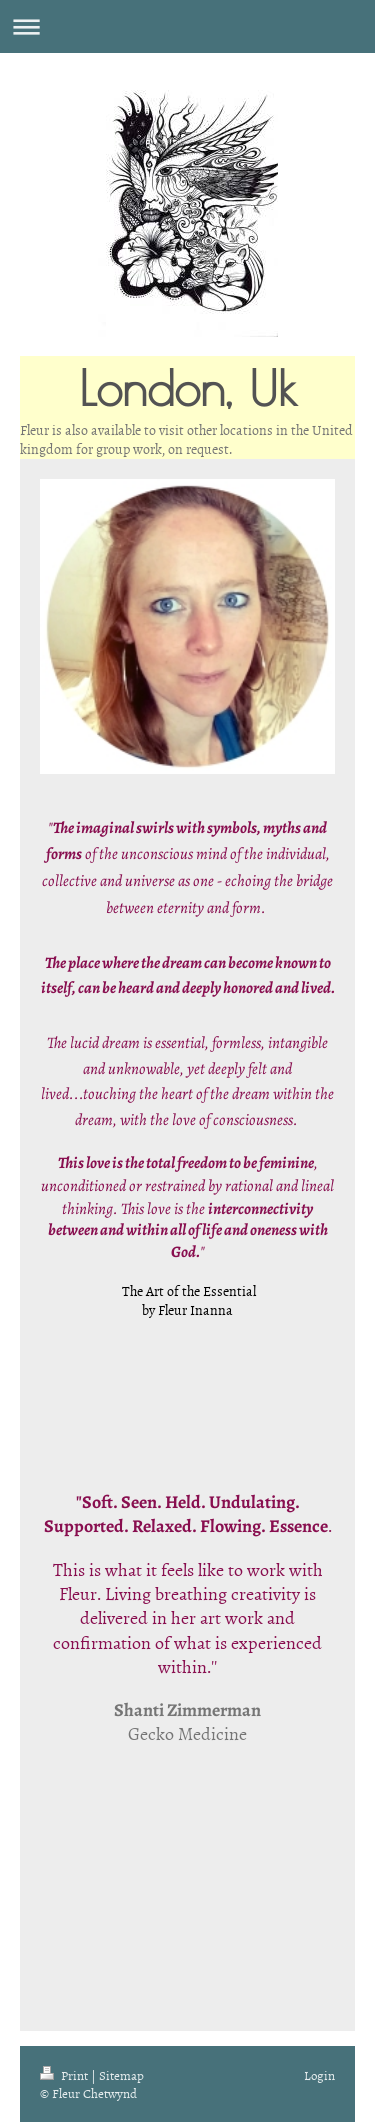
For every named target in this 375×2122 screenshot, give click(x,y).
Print (65, 2075)
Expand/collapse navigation (187, 26)
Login (319, 2075)
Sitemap (121, 2075)
